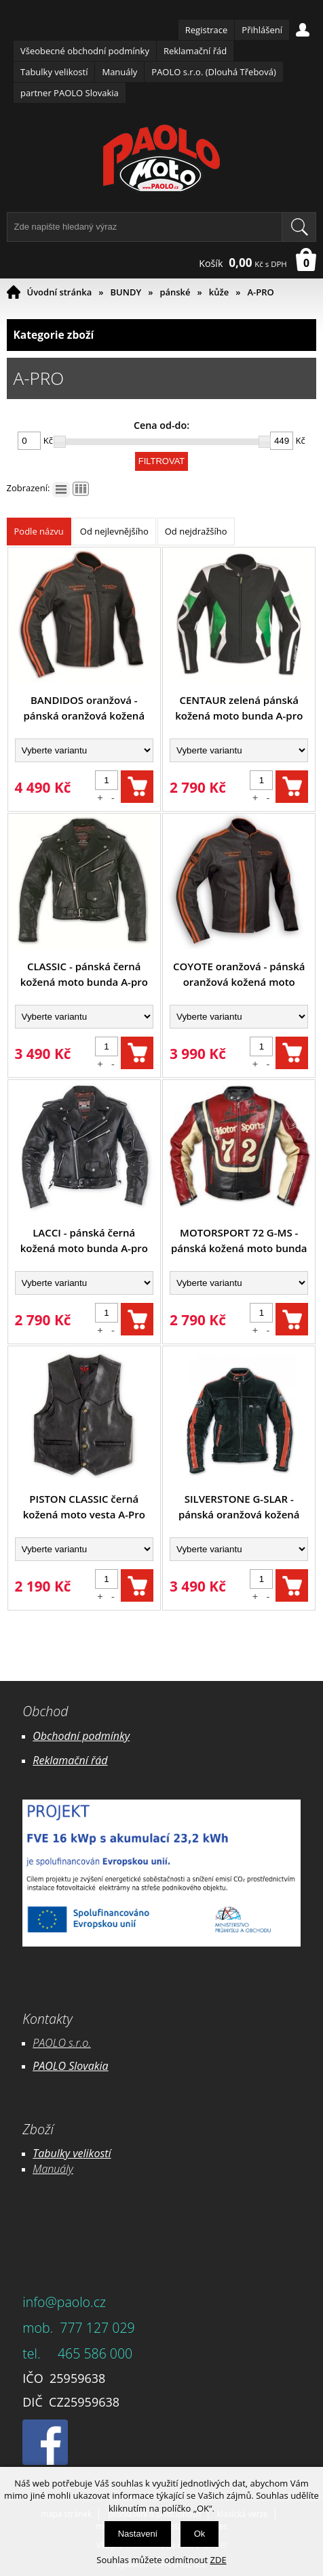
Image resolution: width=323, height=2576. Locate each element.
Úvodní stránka (59, 292)
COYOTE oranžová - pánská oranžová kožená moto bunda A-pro (239, 974)
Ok (200, 2534)
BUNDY (126, 292)
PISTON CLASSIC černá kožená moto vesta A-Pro (84, 1506)
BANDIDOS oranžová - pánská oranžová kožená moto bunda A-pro (84, 708)
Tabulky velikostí (54, 72)
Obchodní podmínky (81, 1735)
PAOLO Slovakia (70, 2065)
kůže (219, 292)
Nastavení (138, 2534)
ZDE (218, 2560)
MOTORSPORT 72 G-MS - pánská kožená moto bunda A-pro (239, 1241)
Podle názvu (39, 531)
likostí (97, 2153)
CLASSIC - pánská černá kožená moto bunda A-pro (84, 974)
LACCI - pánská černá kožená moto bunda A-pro (84, 1240)
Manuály (119, 72)
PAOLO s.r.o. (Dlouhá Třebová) (213, 72)
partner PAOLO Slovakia (69, 93)
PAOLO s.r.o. (62, 2042)
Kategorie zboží (162, 335)
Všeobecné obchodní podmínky (84, 51)
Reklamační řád (195, 51)
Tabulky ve (58, 2153)
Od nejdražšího (196, 531)
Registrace (206, 30)
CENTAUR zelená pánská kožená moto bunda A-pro (239, 707)
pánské (174, 292)
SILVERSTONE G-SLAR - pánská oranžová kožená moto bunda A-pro (239, 1507)
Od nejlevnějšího (114, 531)
